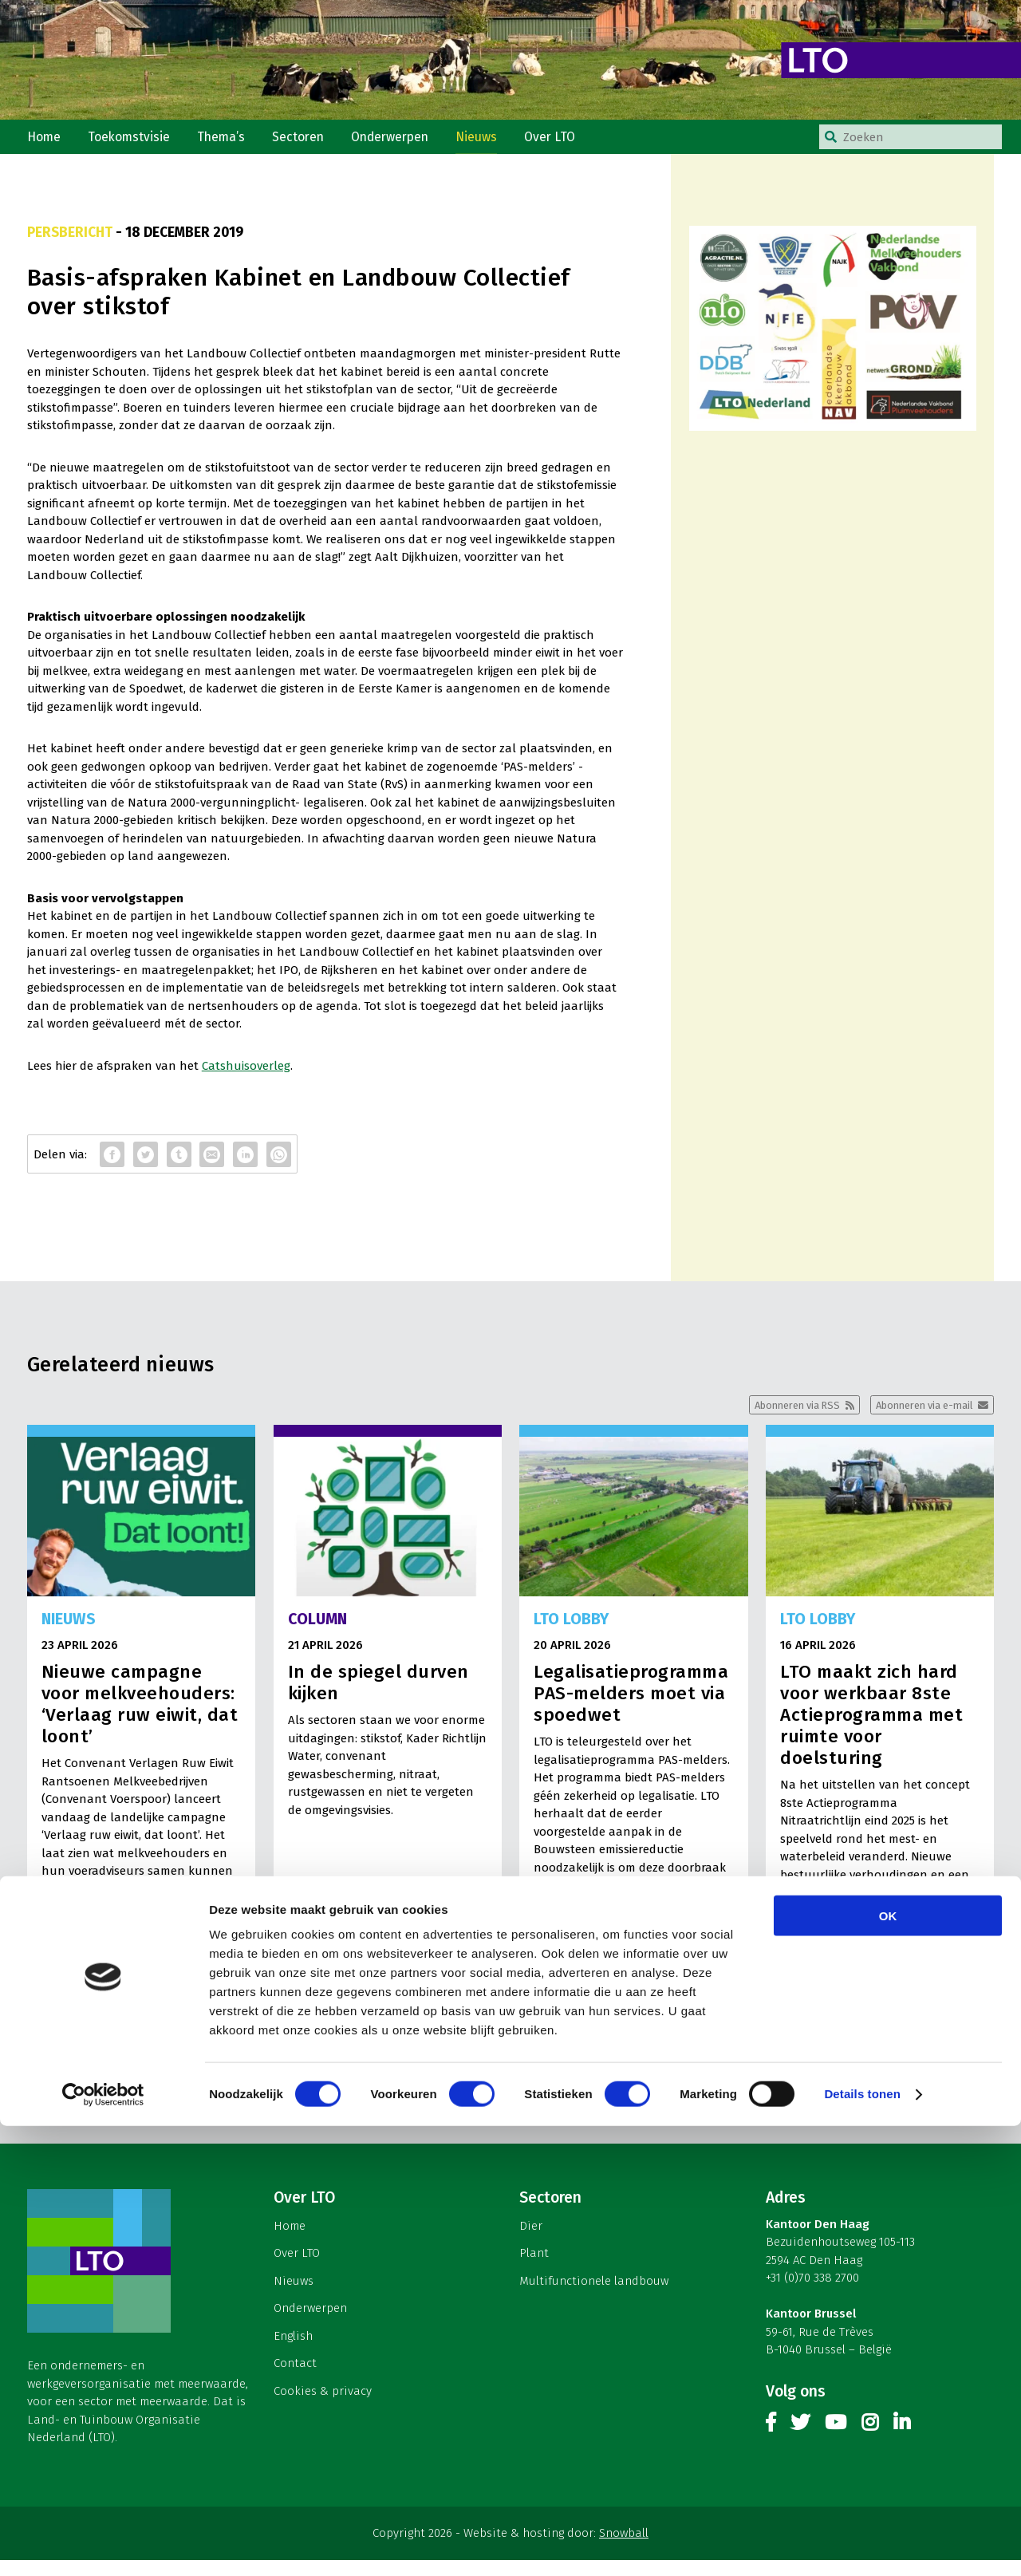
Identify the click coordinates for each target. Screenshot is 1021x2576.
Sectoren (309, 142)
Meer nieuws (510, 2068)
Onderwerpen (405, 142)
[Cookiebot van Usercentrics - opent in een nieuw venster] (103, 2545)
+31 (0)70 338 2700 (812, 2293)
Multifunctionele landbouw (593, 2296)
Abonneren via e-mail (917, 1418)
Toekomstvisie (134, 142)
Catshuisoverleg (246, 1077)
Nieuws (495, 142)
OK (888, 2366)
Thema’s (229, 142)
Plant (534, 2269)
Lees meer (213, 1990)
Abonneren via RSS (776, 1418)
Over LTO (571, 142)
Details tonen (862, 2544)
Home (45, 142)
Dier (530, 2241)
